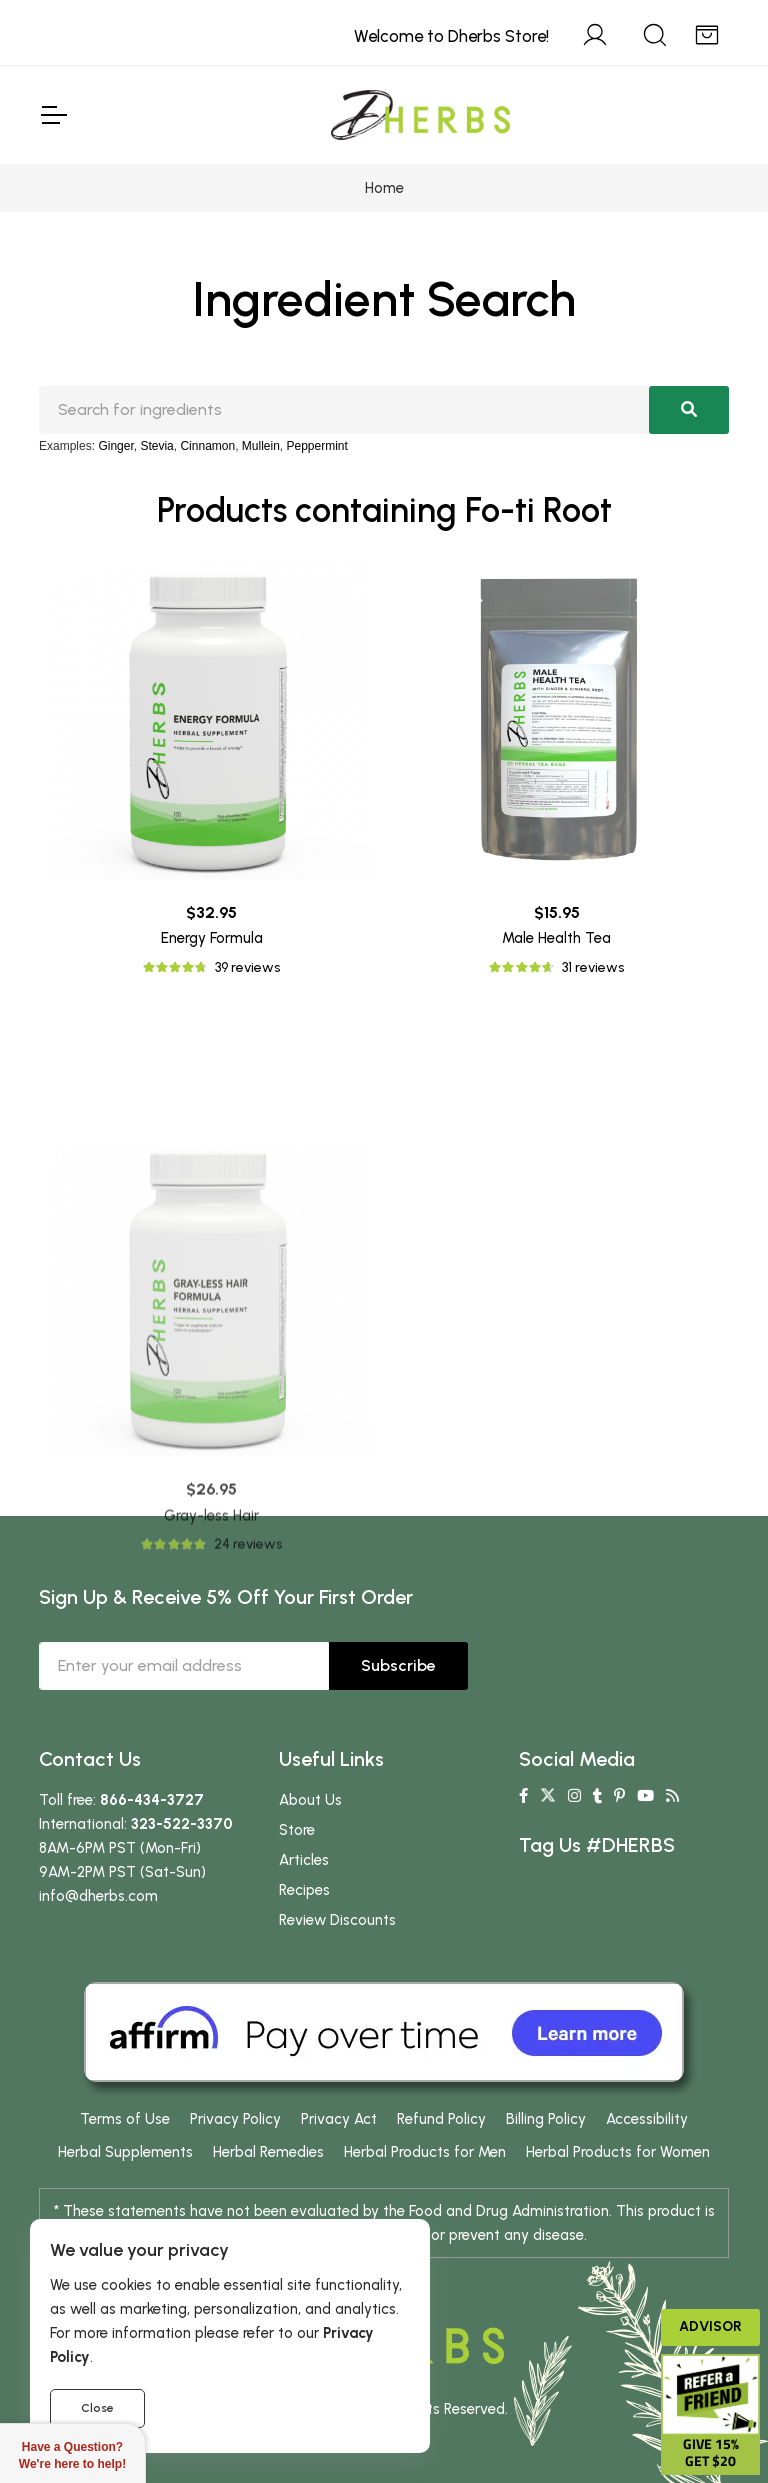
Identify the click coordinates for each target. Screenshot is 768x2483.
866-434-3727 (152, 1800)
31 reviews (593, 967)
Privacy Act (339, 2119)
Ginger (115, 446)
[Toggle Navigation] (53, 115)
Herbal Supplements (125, 2152)
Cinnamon (207, 446)
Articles (304, 1860)
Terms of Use (125, 2119)
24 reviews (248, 1723)
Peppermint (317, 446)
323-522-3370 (182, 1824)
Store (297, 1830)
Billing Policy (546, 2119)
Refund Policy (441, 2119)
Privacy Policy (235, 2119)
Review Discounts (337, 1920)
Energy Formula (212, 938)
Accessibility (647, 2119)
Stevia (156, 446)
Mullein (261, 446)
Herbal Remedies (268, 2152)
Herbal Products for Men (425, 2152)
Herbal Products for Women (618, 2152)
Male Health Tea (556, 938)
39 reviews (247, 967)
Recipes (304, 1890)
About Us (310, 1800)
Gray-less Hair (211, 1695)
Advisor (710, 2326)
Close (97, 2408)
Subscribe (398, 1665)
